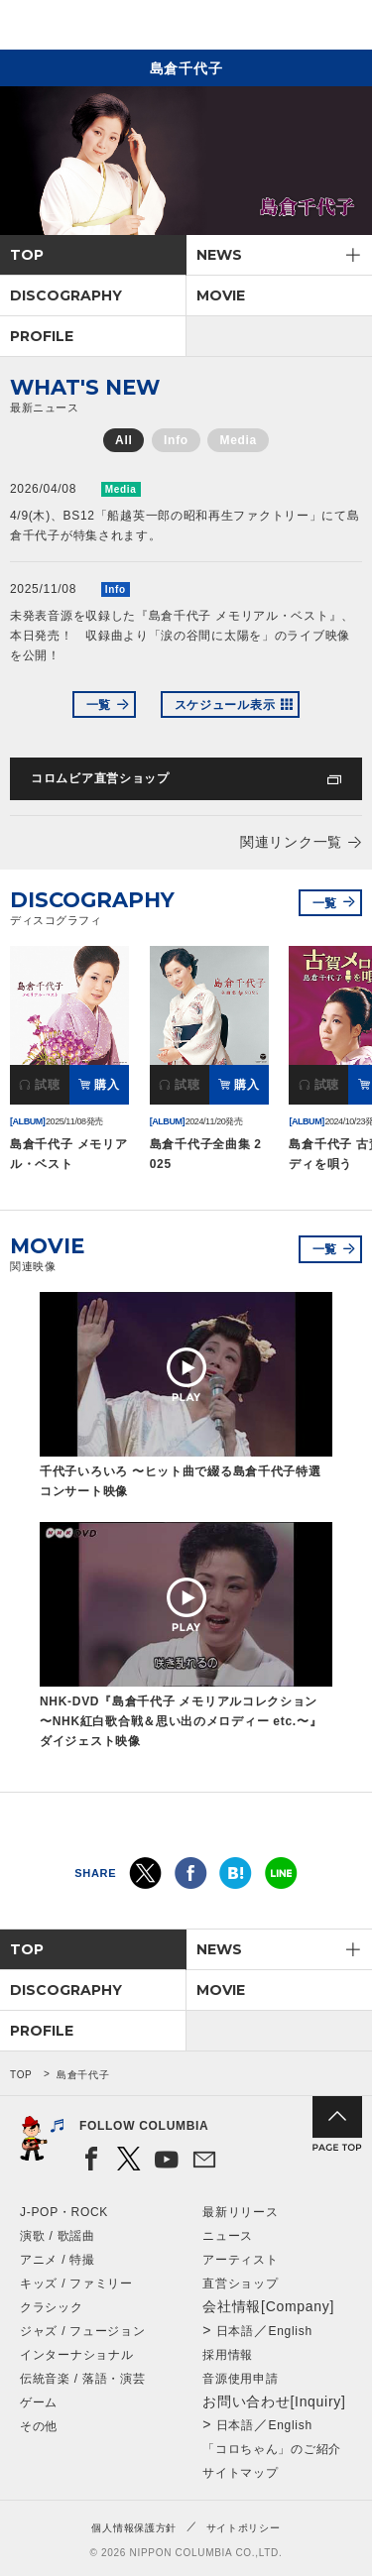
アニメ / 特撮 (57, 2260)
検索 (288, 28)
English (290, 2331)
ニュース (227, 2236)
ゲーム (39, 2402)
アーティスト (240, 2260)
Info (176, 440)
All (123, 440)
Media (238, 440)
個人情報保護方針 (134, 2527)
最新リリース (240, 2212)
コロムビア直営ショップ (100, 778)
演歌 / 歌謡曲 (57, 2236)
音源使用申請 (240, 2379)
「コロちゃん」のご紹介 (271, 2449)
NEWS (219, 255)
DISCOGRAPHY (66, 295)
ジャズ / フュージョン (82, 2331)
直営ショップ (240, 2283)
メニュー (340, 28)
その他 (39, 2426)
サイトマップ (240, 2473)
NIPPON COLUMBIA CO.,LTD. (109, 26)
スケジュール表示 (225, 705)
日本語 (235, 2331)
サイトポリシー (243, 2527)
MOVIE (220, 295)
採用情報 (227, 2355)
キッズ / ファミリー (76, 2283)
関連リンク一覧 (291, 842)
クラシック (51, 2307)
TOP (27, 255)
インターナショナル (76, 2355)
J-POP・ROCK (64, 2212)
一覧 (98, 705)
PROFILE (41, 336)
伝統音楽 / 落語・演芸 (82, 2379)
